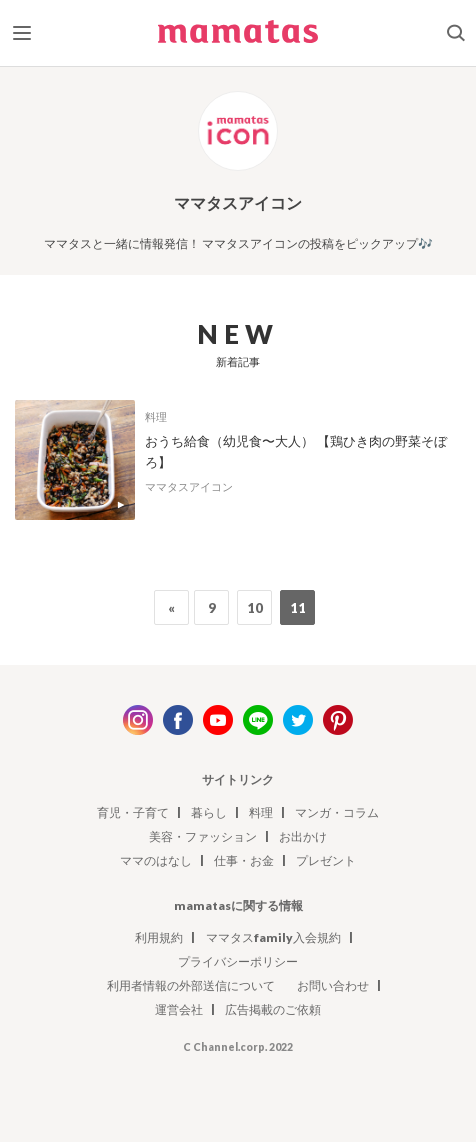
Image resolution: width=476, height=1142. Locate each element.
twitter (298, 720)
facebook (178, 720)
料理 (156, 416)
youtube (218, 720)
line (258, 720)
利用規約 (159, 937)
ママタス (238, 37)
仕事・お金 (244, 860)
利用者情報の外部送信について (191, 985)
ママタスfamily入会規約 (273, 937)
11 (298, 608)
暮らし (209, 812)
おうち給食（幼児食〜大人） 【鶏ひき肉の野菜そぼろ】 (296, 451)
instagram (138, 720)
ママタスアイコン (189, 486)
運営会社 (179, 1009)
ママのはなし (156, 860)
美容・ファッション (203, 836)
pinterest (338, 720)
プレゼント (326, 860)
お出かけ (303, 836)
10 (255, 608)
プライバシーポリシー (238, 961)
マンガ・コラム (337, 812)
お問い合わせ (333, 985)
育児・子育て (133, 812)
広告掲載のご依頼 (273, 1009)
